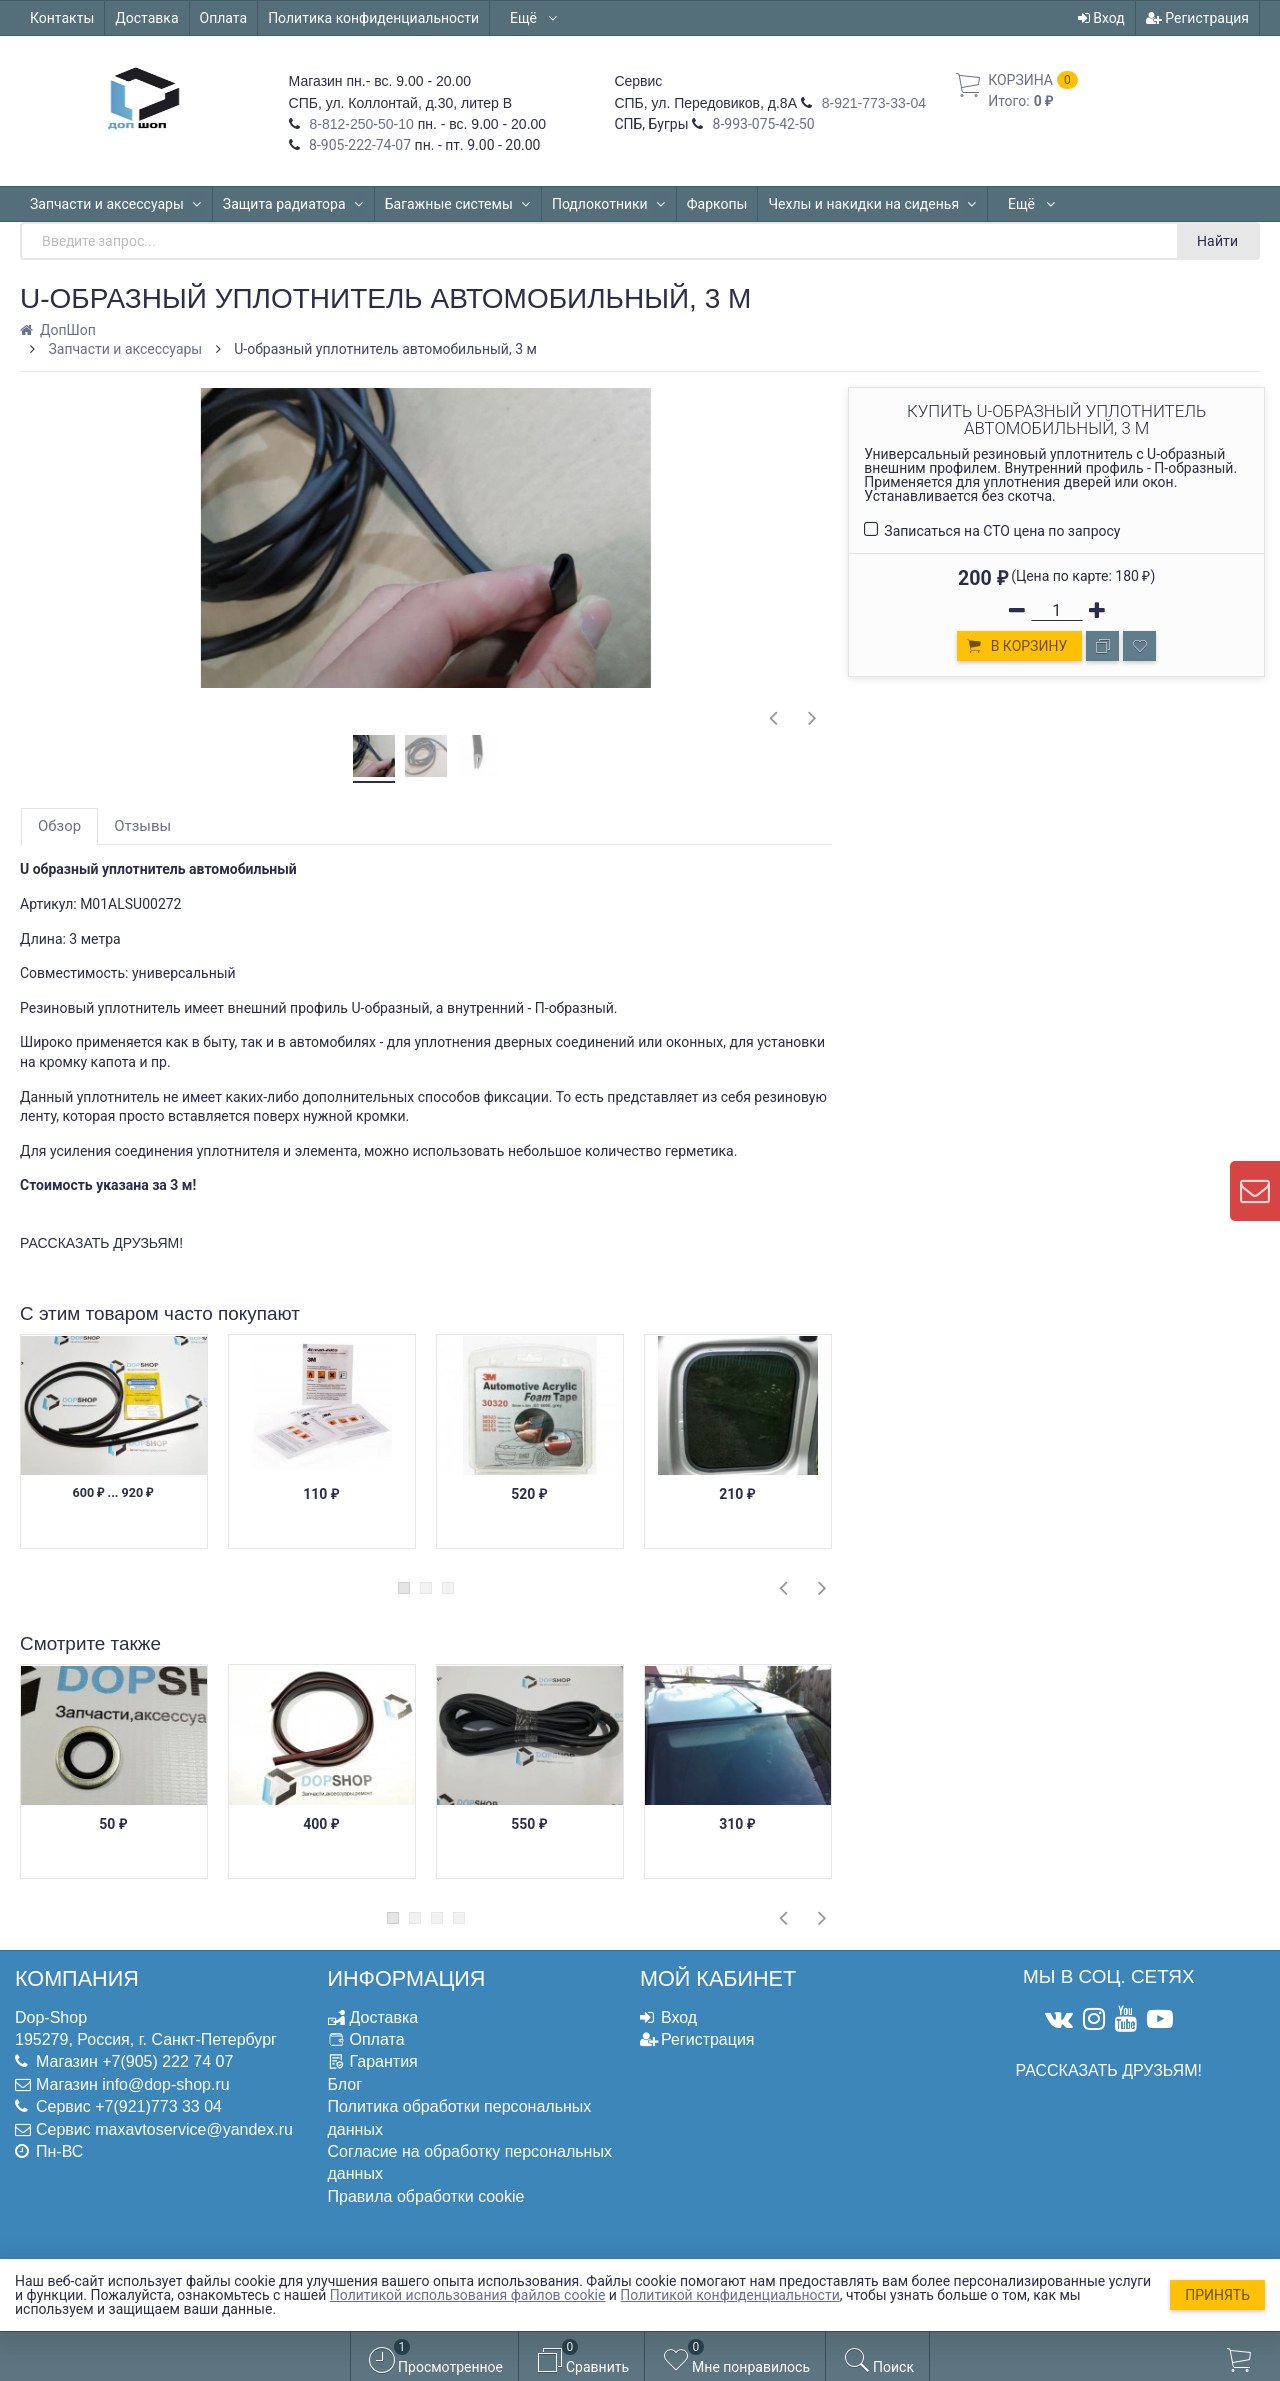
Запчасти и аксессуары (116, 204)
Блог (345, 2084)
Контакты (62, 18)
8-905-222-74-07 (359, 145)
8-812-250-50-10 (360, 124)
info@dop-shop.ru (165, 2084)
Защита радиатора (293, 204)
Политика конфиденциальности (373, 18)
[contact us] (1255, 1191)
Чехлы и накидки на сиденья (872, 204)
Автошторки (1047, 204)
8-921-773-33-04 (872, 103)
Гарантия (384, 2061)
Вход (1101, 18)
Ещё (534, 18)
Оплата (224, 18)
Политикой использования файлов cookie (468, 2295)
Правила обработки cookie (426, 2196)
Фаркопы (716, 204)
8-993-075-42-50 (762, 124)
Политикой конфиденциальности (729, 2295)
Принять (1217, 2295)
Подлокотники (609, 204)
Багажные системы (458, 204)
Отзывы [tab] (142, 826)
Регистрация (1197, 18)
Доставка (146, 18)
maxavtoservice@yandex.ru (194, 2129)
